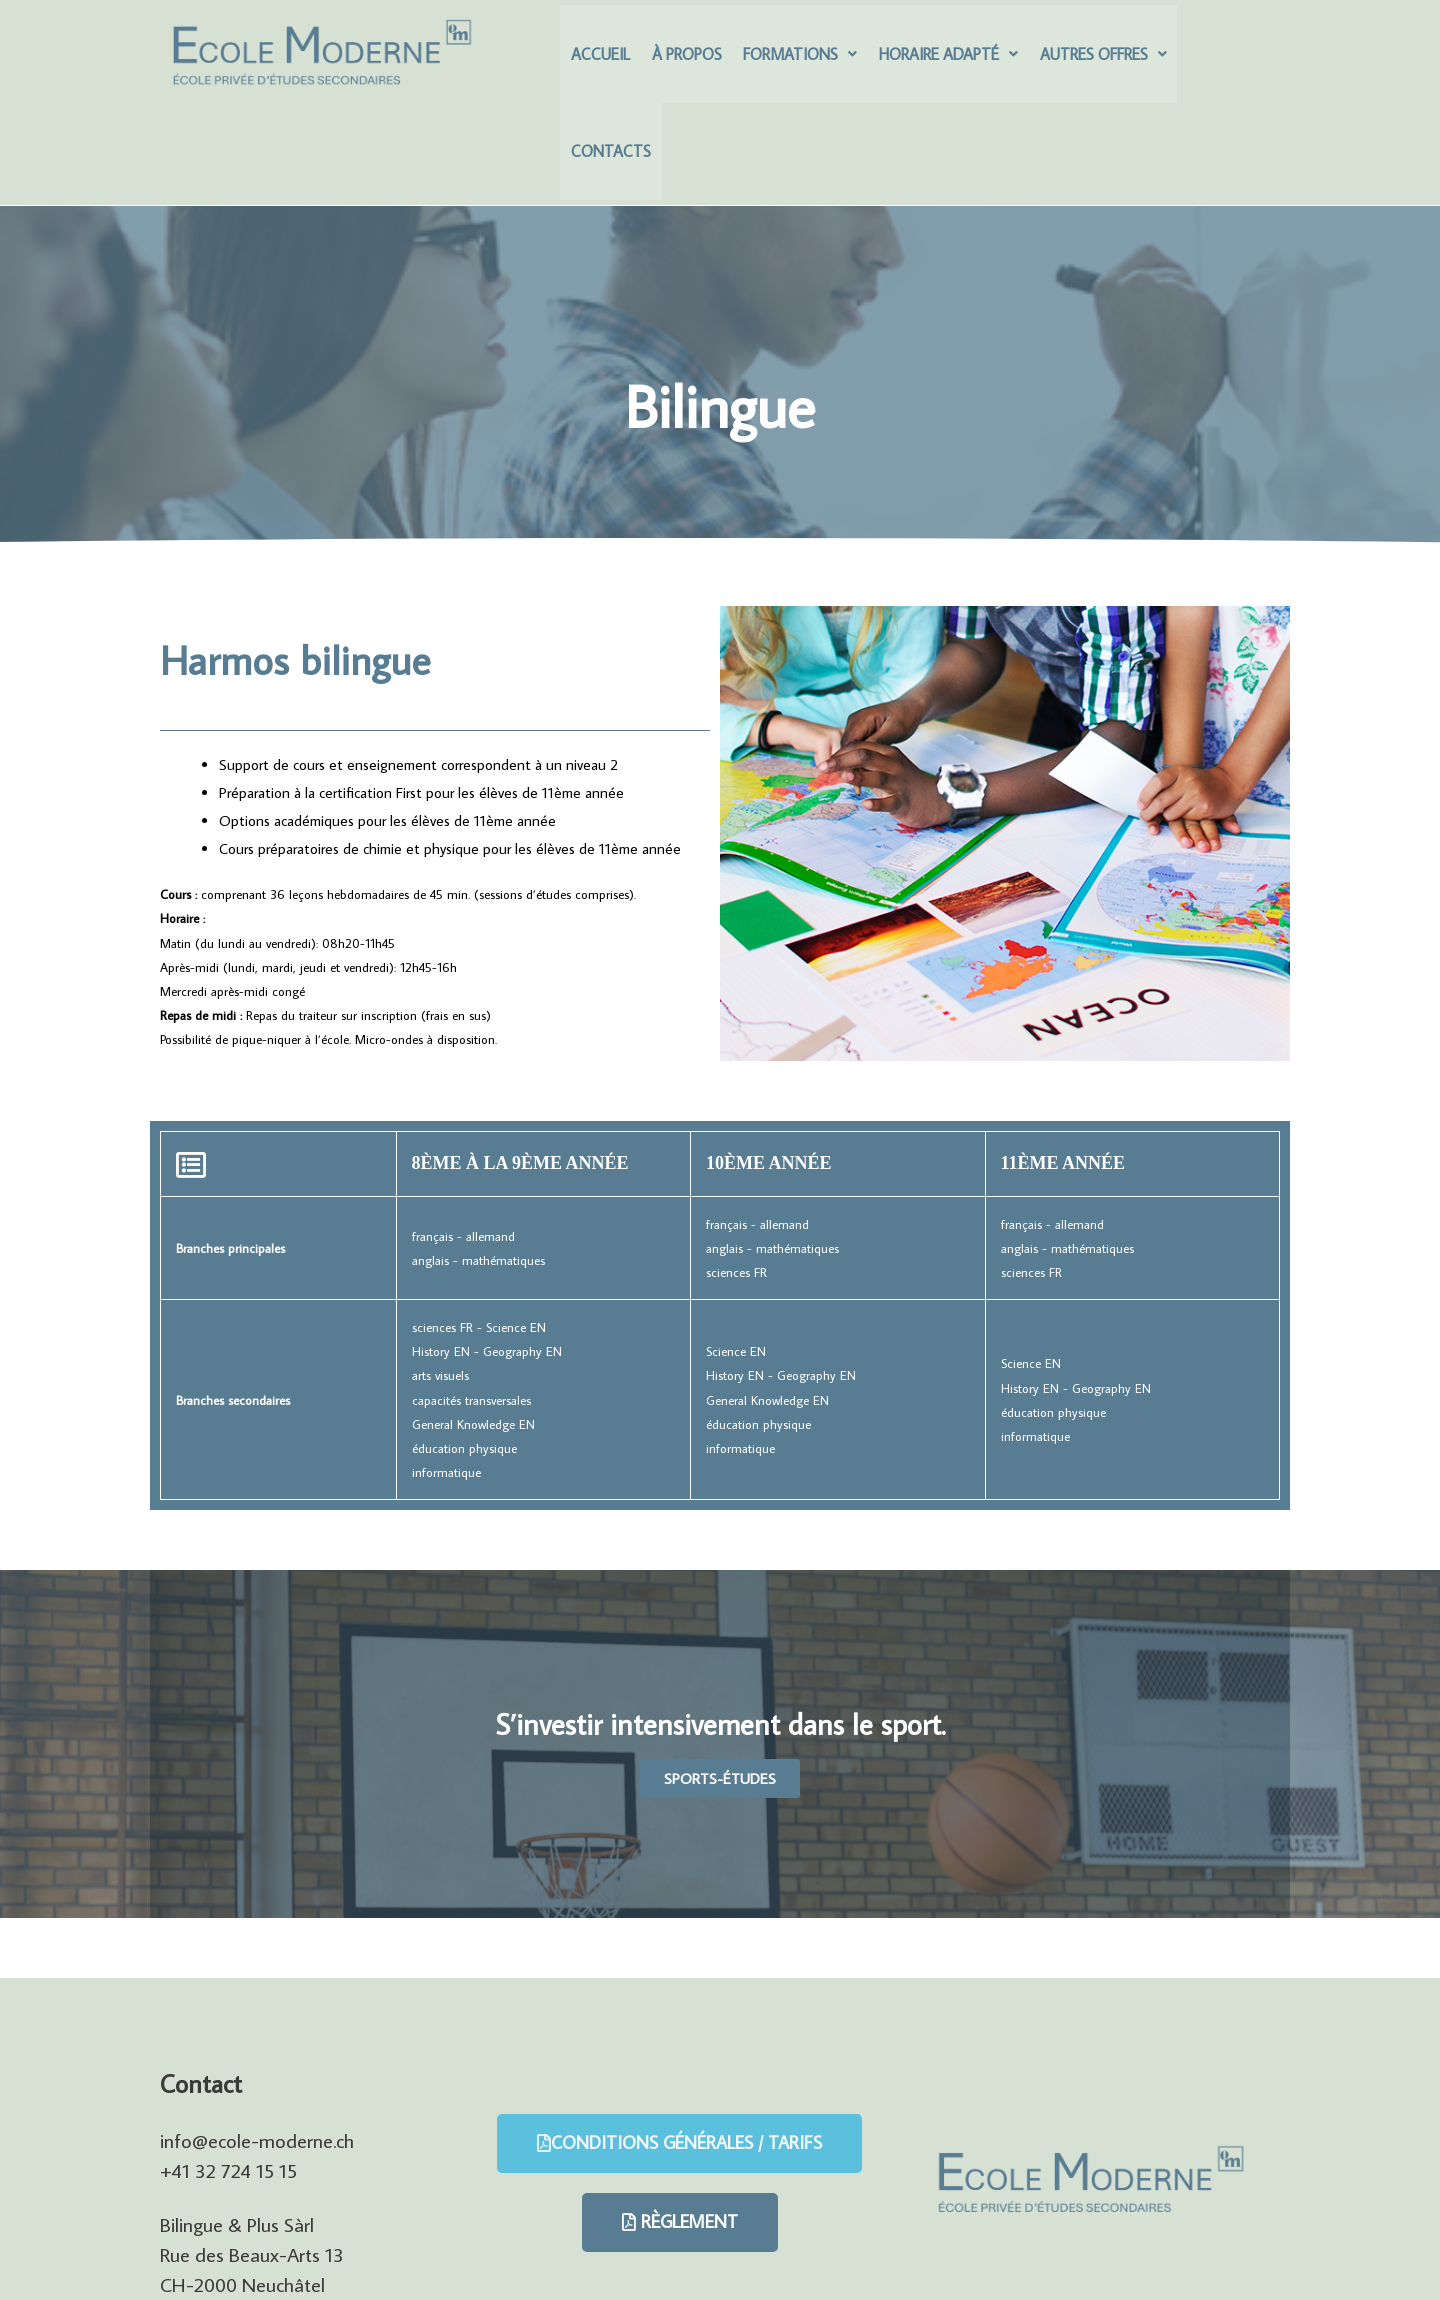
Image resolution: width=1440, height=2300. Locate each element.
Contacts (1219, 59)
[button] (720, 1691)
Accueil (599, 59)
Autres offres (1095, 59)
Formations (796, 59)
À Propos (684, 59)
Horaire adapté (942, 59)
